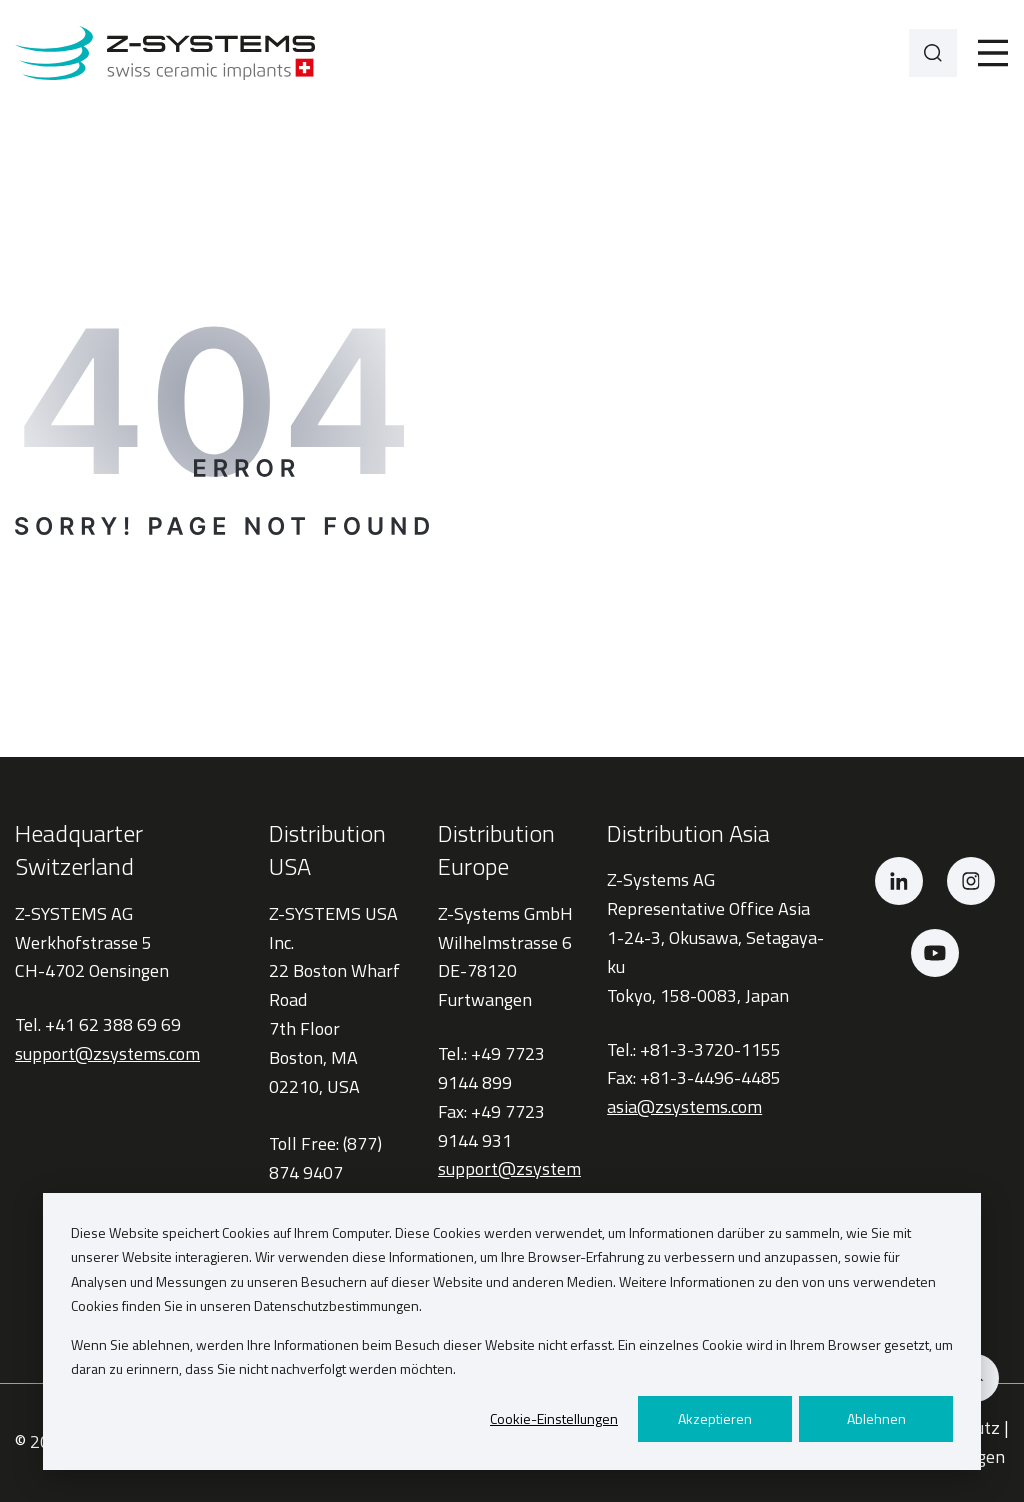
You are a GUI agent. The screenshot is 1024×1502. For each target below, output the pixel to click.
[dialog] (512, 1331)
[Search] (933, 53)
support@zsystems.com (107, 1053)
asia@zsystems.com (684, 1106)
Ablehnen (876, 1418)
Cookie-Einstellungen (554, 1418)
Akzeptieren (715, 1418)
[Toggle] (993, 53)
